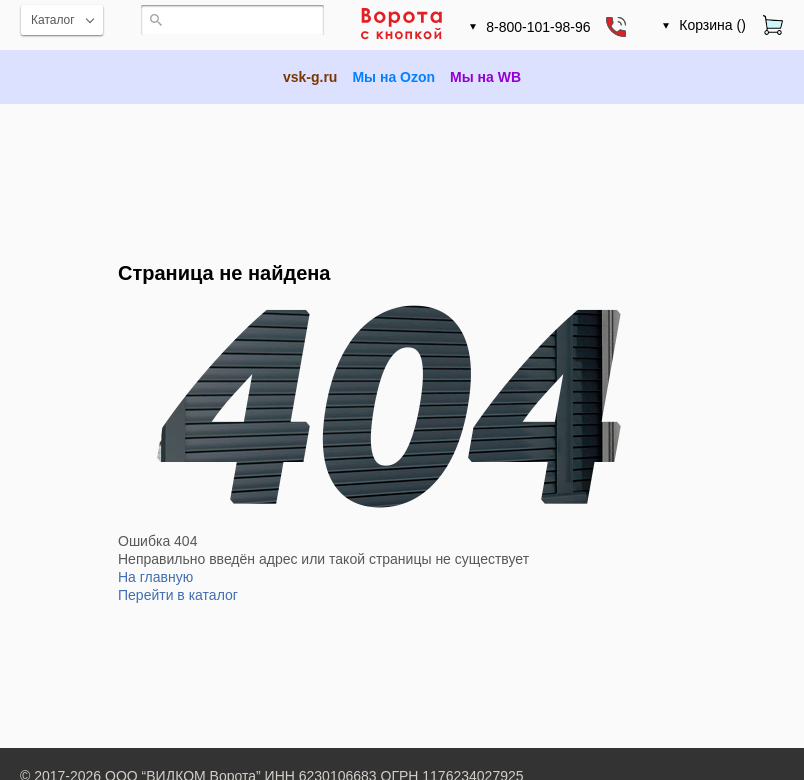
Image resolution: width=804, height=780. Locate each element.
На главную (155, 577)
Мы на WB (485, 77)
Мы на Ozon (393, 77)
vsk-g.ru (310, 77)
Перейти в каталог (178, 595)
